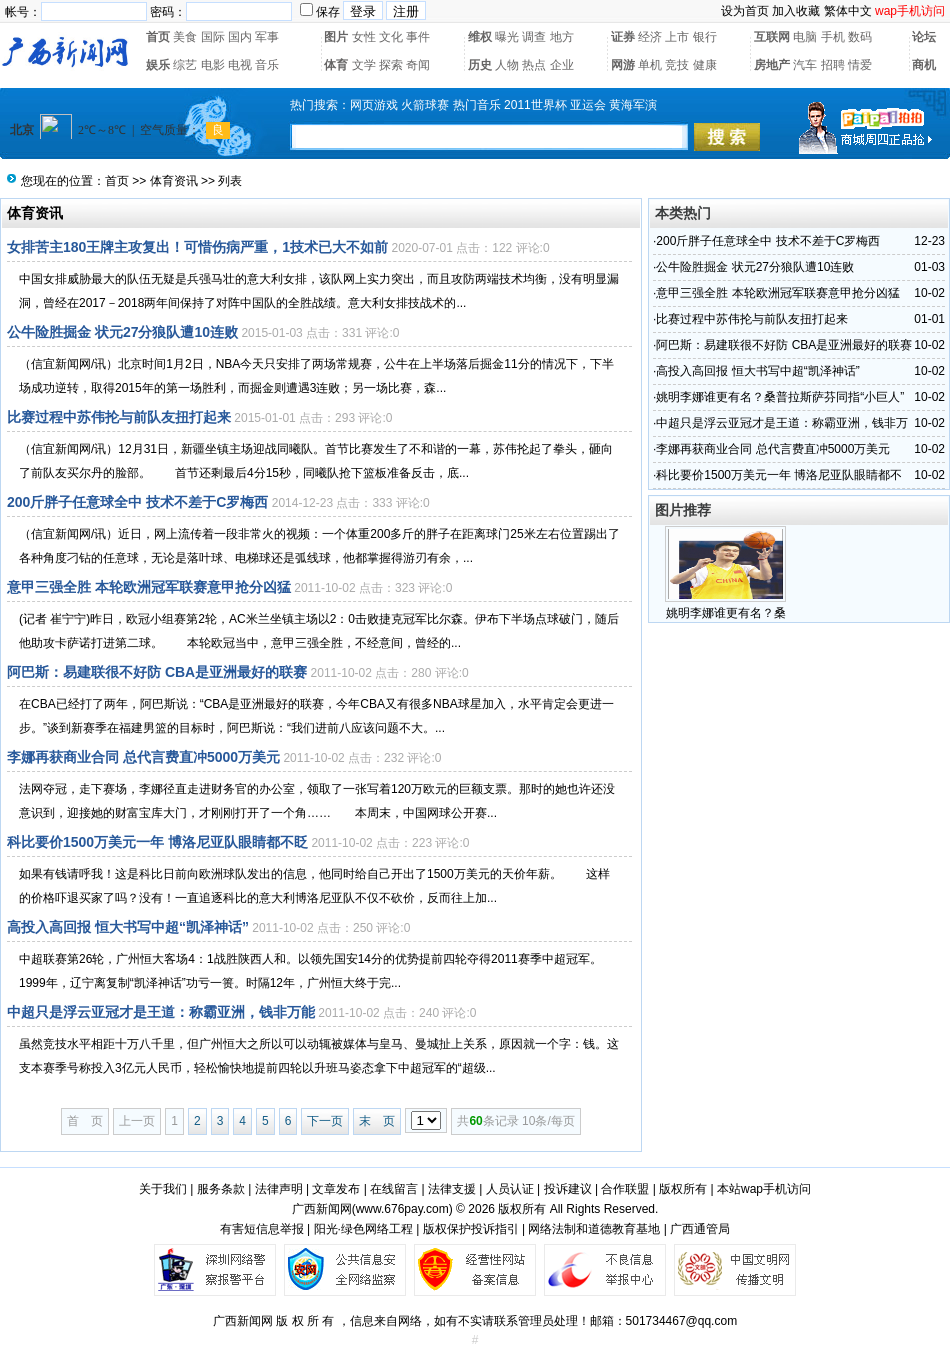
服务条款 (221, 1189)
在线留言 (394, 1189)
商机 (924, 65)
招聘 (833, 65)
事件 (418, 37)
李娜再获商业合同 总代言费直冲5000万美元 (143, 757)
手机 (833, 37)
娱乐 (158, 65)
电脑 (805, 37)
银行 (705, 37)
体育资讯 (174, 181)
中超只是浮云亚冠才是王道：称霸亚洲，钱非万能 (161, 1012)
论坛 (924, 37)
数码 (860, 37)
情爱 (860, 65)
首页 (158, 37)
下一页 (325, 1121)
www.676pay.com (402, 1209)
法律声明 (279, 1189)
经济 (650, 37)
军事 (267, 37)
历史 (480, 65)
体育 (336, 65)
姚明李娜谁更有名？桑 (726, 613)
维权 (480, 37)
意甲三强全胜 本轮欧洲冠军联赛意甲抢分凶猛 (149, 587)
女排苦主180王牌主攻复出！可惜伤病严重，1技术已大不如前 (197, 247)
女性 (364, 37)
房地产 (772, 65)
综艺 (185, 65)
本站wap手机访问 (764, 1189)
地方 (562, 37)
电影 (213, 65)
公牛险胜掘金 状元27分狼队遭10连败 (122, 332)
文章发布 (336, 1189)
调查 (534, 37)
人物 (507, 65)
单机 (650, 65)
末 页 (377, 1121)
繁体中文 (848, 11)
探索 (391, 65)
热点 (534, 65)
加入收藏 (796, 11)
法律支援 (452, 1189)
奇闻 (418, 65)
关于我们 (163, 1189)
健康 (705, 65)
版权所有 (683, 1189)
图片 (336, 37)
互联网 (772, 37)
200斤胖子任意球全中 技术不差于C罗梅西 (137, 502)
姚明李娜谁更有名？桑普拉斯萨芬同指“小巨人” (780, 397)
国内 (240, 37)
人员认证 (510, 1189)
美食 (185, 37)
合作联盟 (625, 1189)
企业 (562, 65)
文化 (391, 37)
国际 (213, 37)
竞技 (677, 65)
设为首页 (745, 11)
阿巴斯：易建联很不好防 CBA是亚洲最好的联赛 (157, 672)
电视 (240, 65)
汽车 (805, 65)
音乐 (267, 65)
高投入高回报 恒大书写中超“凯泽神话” (128, 927)
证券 (623, 37)
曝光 (507, 37)
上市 (677, 37)
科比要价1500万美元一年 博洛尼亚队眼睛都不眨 (157, 842)
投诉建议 (568, 1189)
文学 (364, 65)
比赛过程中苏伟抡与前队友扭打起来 (119, 417)
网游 (623, 65)
